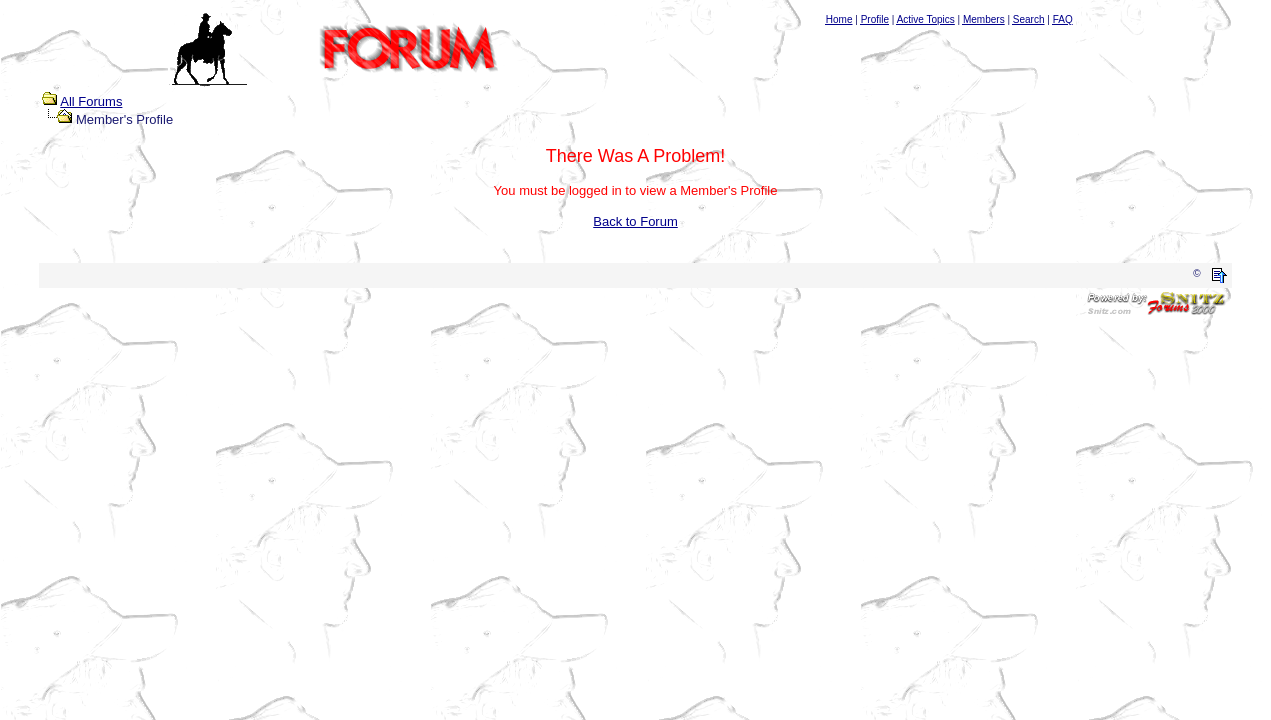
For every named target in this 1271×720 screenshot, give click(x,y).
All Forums (91, 101)
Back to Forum (635, 221)
